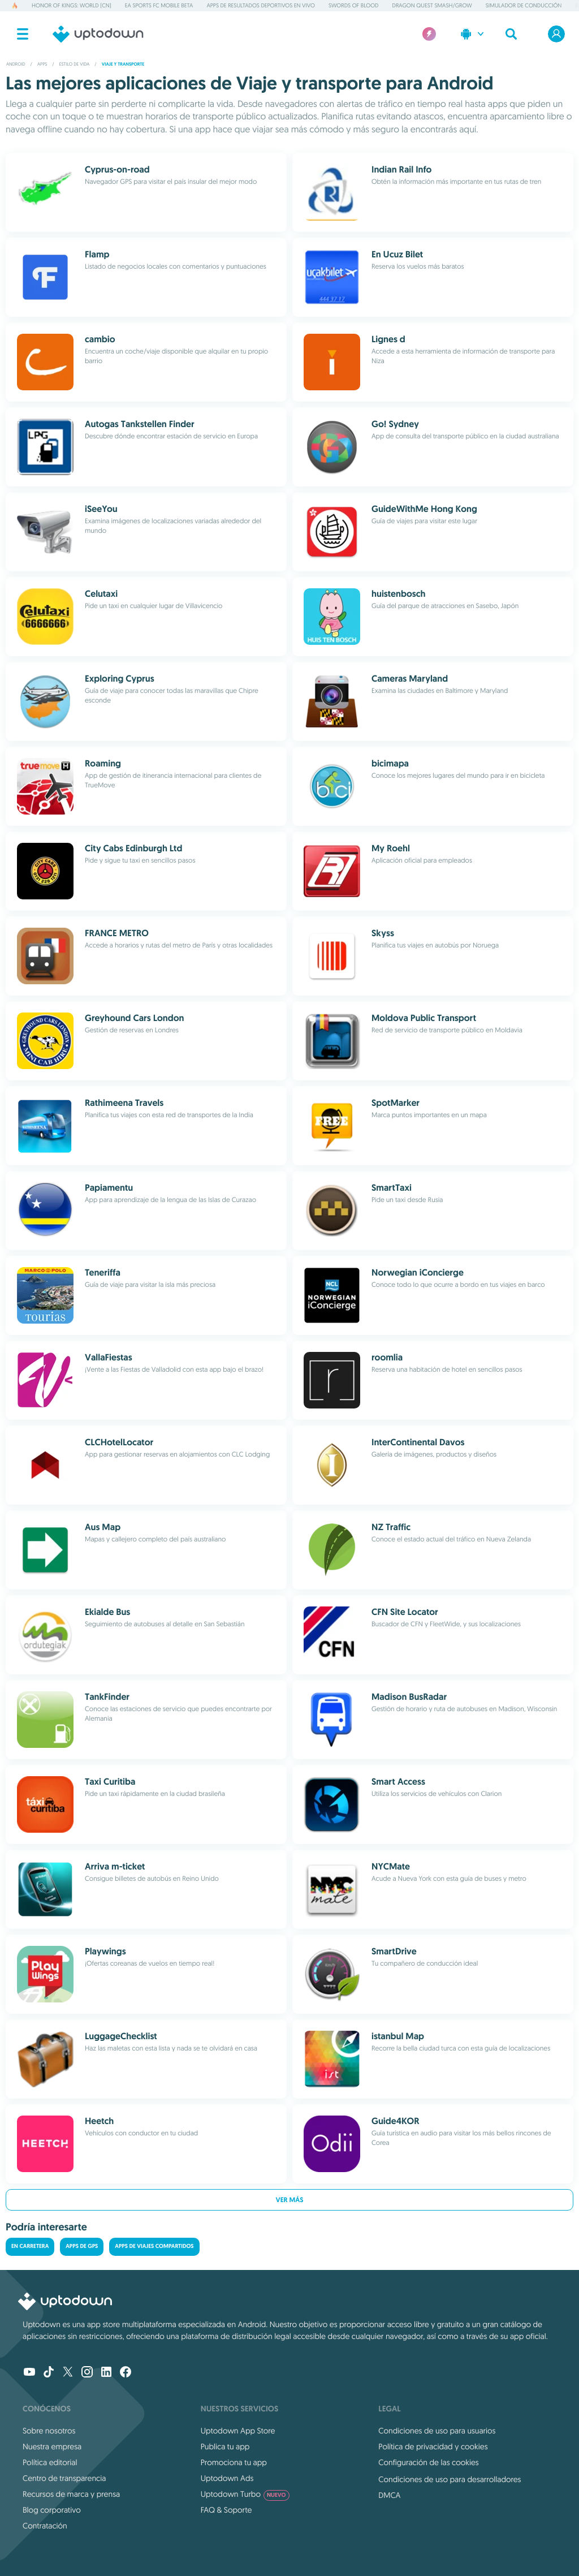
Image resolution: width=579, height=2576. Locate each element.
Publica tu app (225, 2446)
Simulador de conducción (524, 5)
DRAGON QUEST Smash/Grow (432, 5)
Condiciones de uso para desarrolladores (449, 2479)
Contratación (45, 2526)
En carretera (30, 2246)
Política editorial (50, 2462)
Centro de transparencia (64, 2478)
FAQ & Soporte (226, 2510)
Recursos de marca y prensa (71, 2494)
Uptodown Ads (227, 2478)
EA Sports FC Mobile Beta (159, 5)
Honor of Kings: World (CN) (71, 5)
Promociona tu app (234, 2462)
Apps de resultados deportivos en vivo (260, 5)
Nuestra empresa (52, 2446)
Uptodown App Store (238, 2431)
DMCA (389, 2495)
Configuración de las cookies (428, 2462)
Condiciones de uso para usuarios (436, 2431)
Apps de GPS (82, 2246)
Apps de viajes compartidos (154, 2246)
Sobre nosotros (49, 2431)
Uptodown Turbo (245, 2494)
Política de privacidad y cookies (432, 2446)
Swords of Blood (354, 5)
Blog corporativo (52, 2510)
